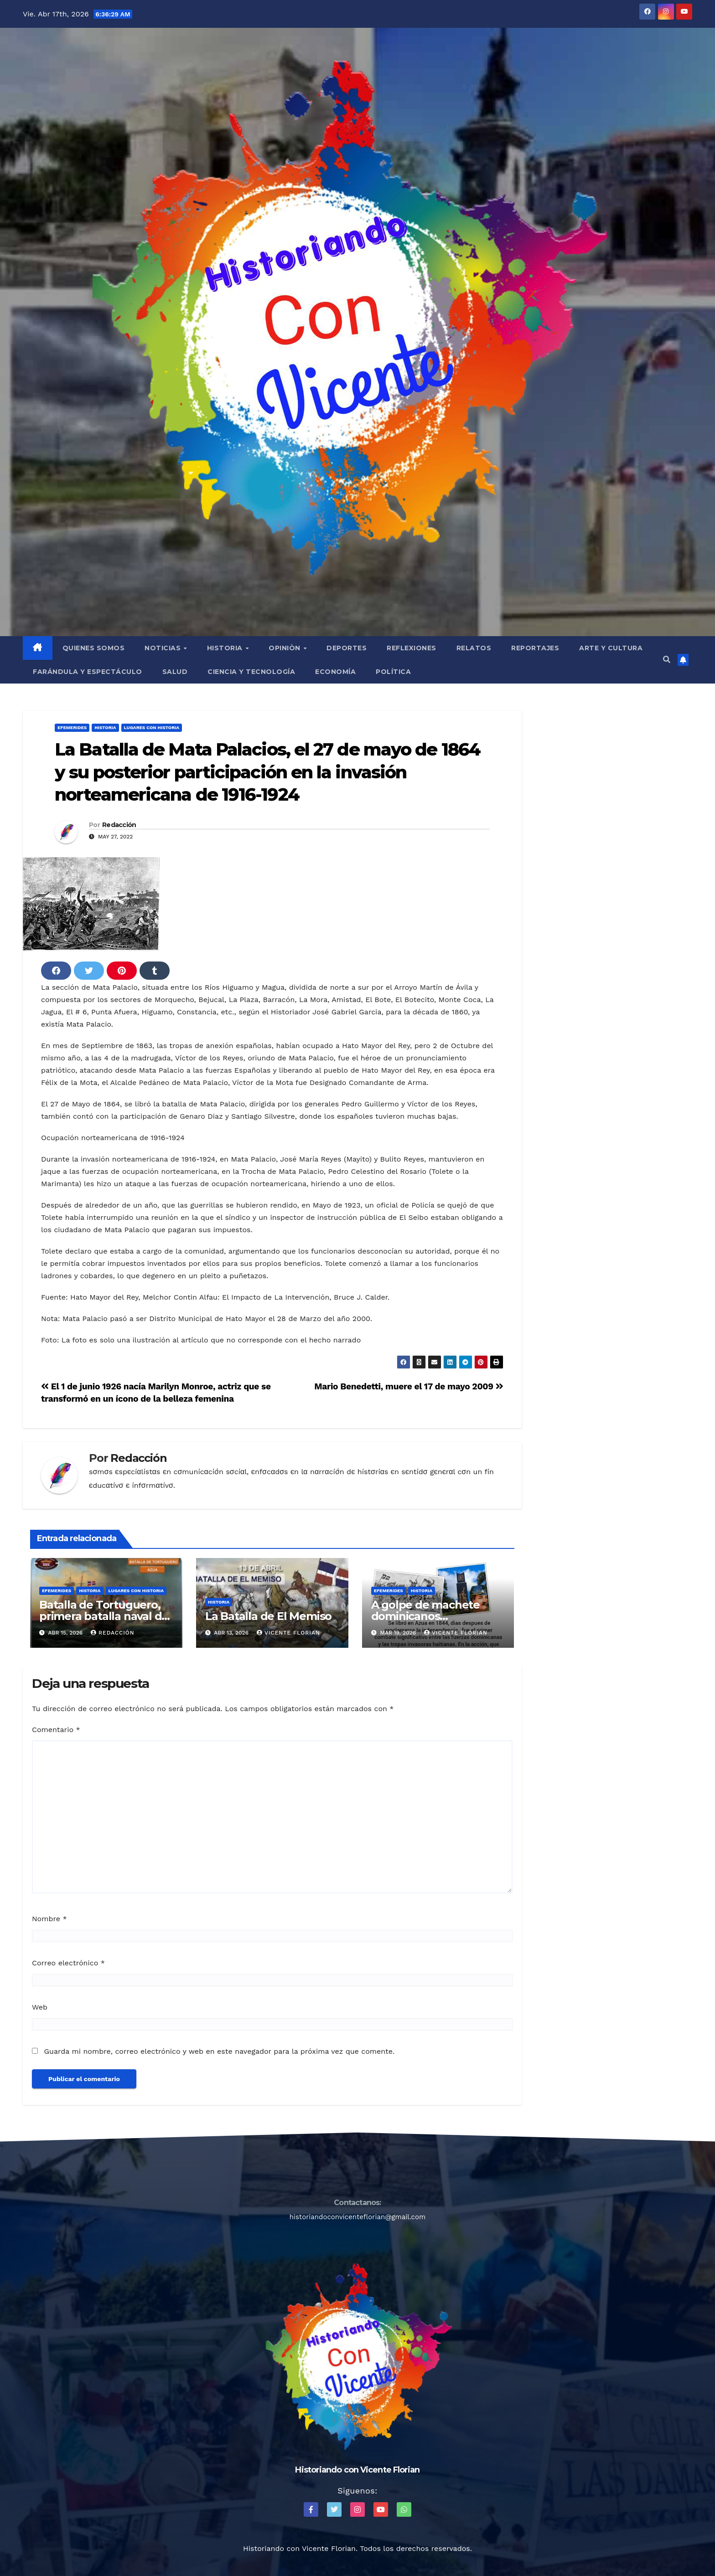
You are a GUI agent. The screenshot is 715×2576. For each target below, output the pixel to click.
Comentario (56, 1729)
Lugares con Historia (151, 727)
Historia (226, 648)
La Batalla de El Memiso (268, 1616)
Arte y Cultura (610, 648)
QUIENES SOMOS (93, 648)
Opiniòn (285, 648)
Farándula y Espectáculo (87, 672)
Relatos (474, 648)
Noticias (164, 648)
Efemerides (72, 727)
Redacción (119, 825)
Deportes (346, 648)
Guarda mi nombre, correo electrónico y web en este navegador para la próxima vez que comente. (219, 2051)
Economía (335, 672)
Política (393, 672)
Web (39, 2007)
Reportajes (535, 648)
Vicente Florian (288, 1633)
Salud (175, 672)
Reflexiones (411, 648)
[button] (666, 659)
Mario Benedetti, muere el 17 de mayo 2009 (408, 1386)
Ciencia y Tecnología (251, 672)
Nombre (49, 1918)
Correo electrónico (68, 1963)
